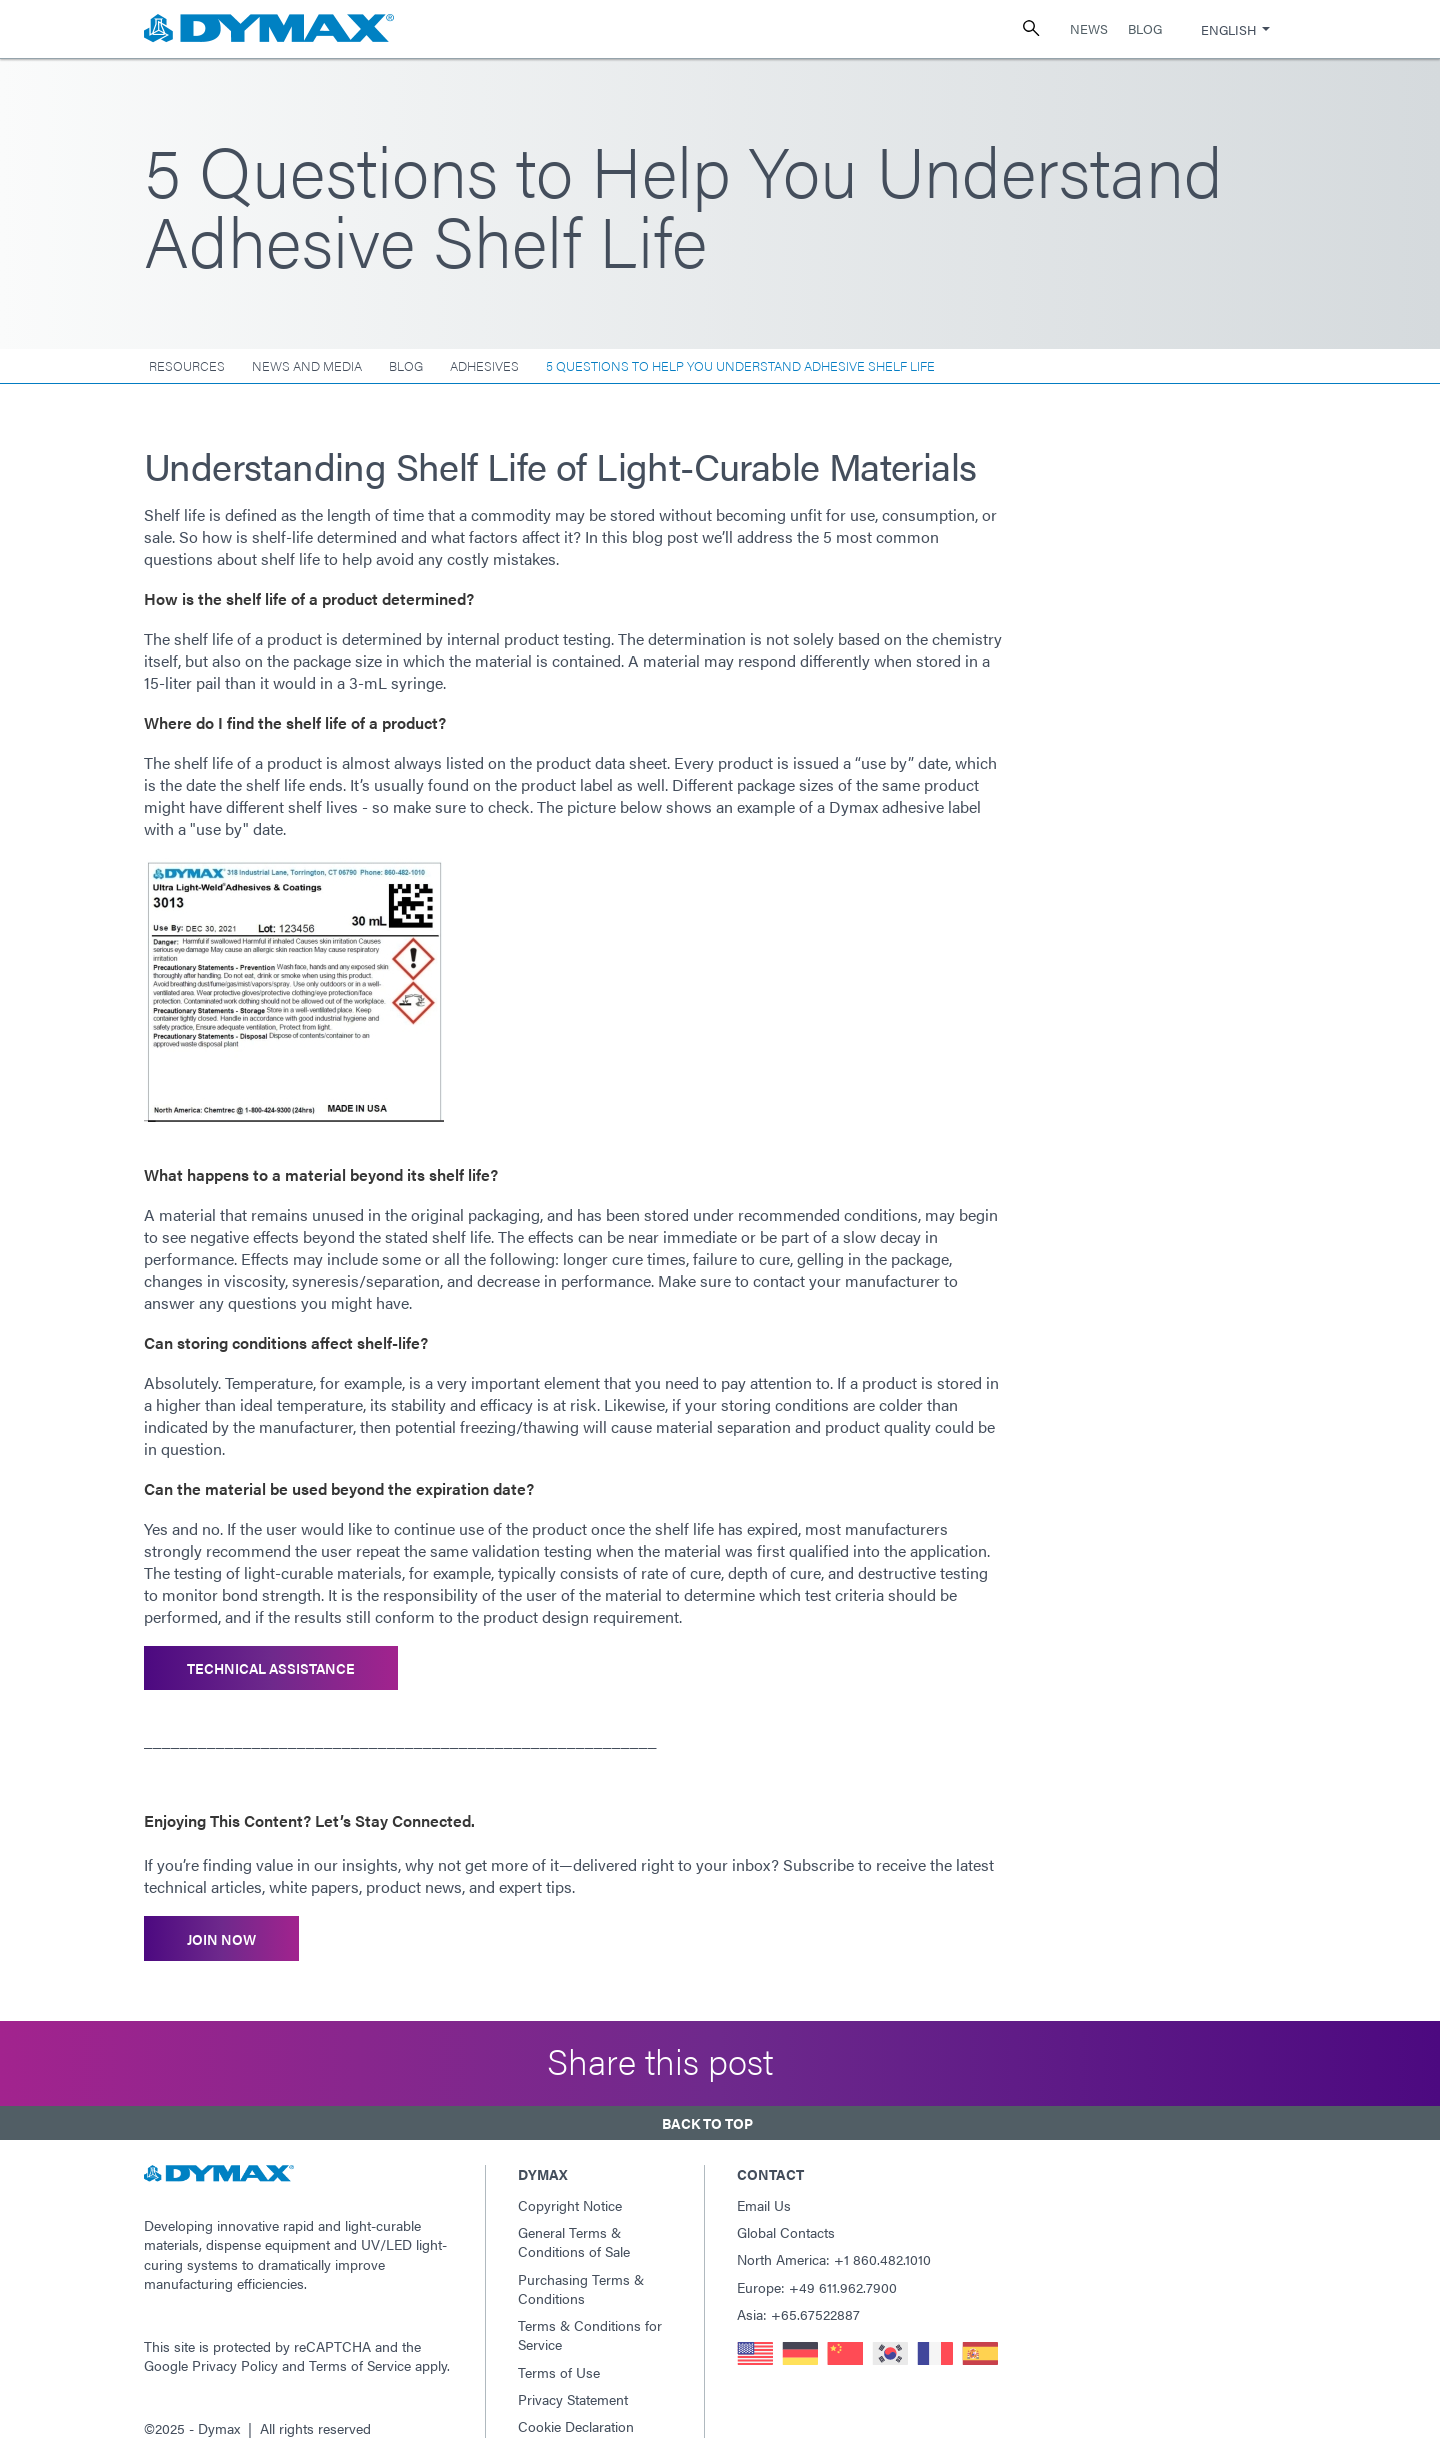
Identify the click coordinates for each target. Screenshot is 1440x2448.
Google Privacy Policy (211, 2350)
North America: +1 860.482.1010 (834, 2244)
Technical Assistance (271, 1666)
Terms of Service (360, 2350)
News (1089, 28)
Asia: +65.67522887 (798, 2298)
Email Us (764, 2189)
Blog (1145, 28)
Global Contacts (786, 2217)
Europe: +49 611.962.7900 (817, 2271)
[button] (720, 2110)
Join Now (221, 1932)
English (1228, 29)
